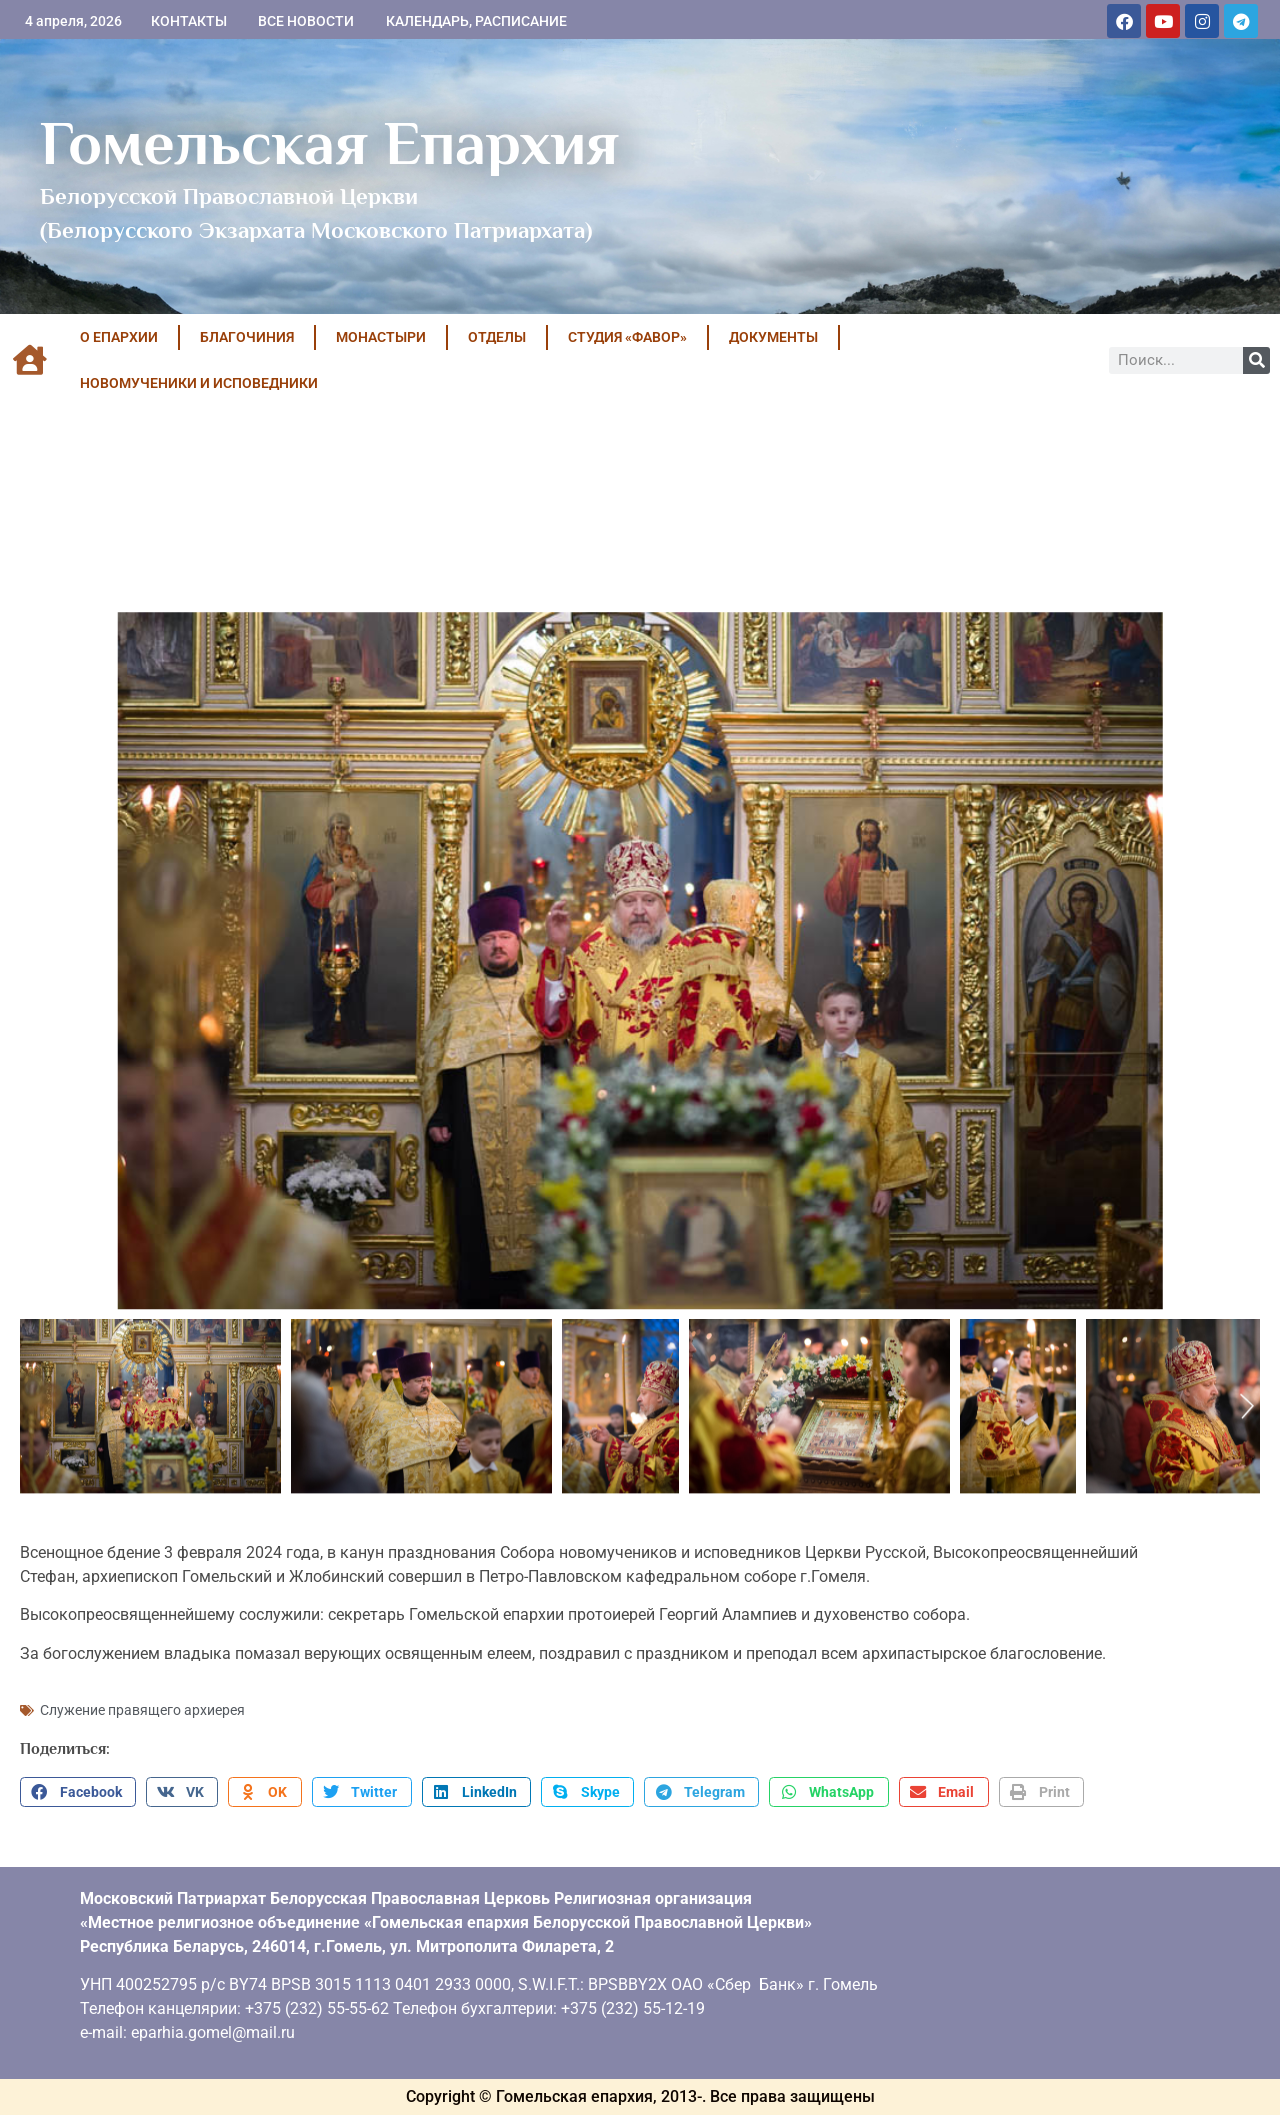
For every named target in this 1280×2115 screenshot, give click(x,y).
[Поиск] (1256, 360)
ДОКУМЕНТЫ (773, 337)
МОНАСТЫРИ (381, 337)
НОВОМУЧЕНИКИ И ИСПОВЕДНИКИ (199, 383)
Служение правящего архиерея (142, 1710)
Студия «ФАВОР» (627, 337)
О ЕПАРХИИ (119, 337)
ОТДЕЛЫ (497, 337)
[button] (78, 1792)
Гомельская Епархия (329, 143)
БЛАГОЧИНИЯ (247, 337)
